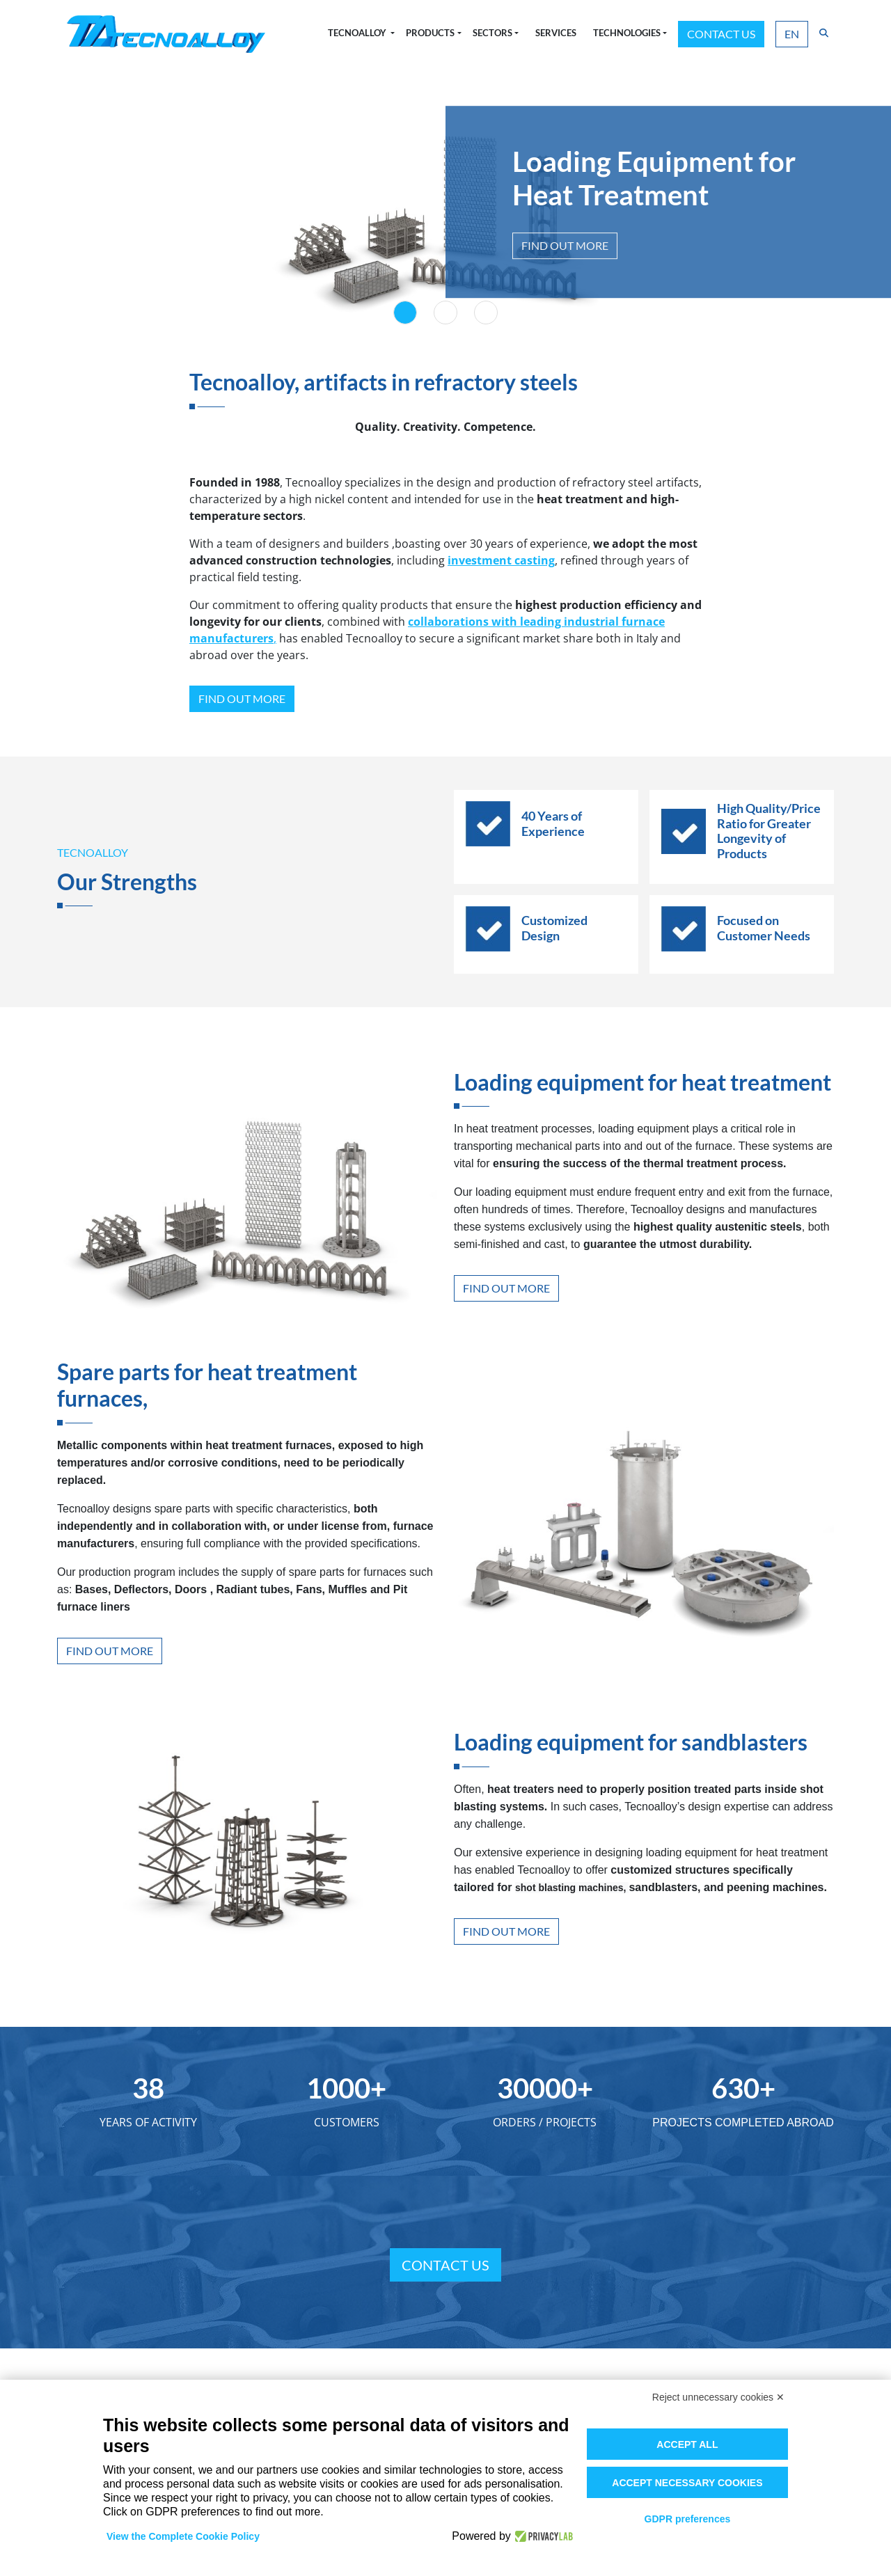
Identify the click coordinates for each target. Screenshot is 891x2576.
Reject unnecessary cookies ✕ (718, 2397)
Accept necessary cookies (687, 2482)
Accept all (687, 2444)
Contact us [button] (721, 33)
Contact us (445, 2265)
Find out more (564, 245)
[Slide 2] (445, 312)
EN (791, 33)
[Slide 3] (486, 312)
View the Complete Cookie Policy (183, 2536)
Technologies (627, 32)
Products (430, 32)
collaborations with (464, 621)
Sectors (492, 32)
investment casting (501, 560)
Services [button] (555, 32)
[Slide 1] (405, 312)
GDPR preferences (688, 2518)
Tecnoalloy (358, 32)
